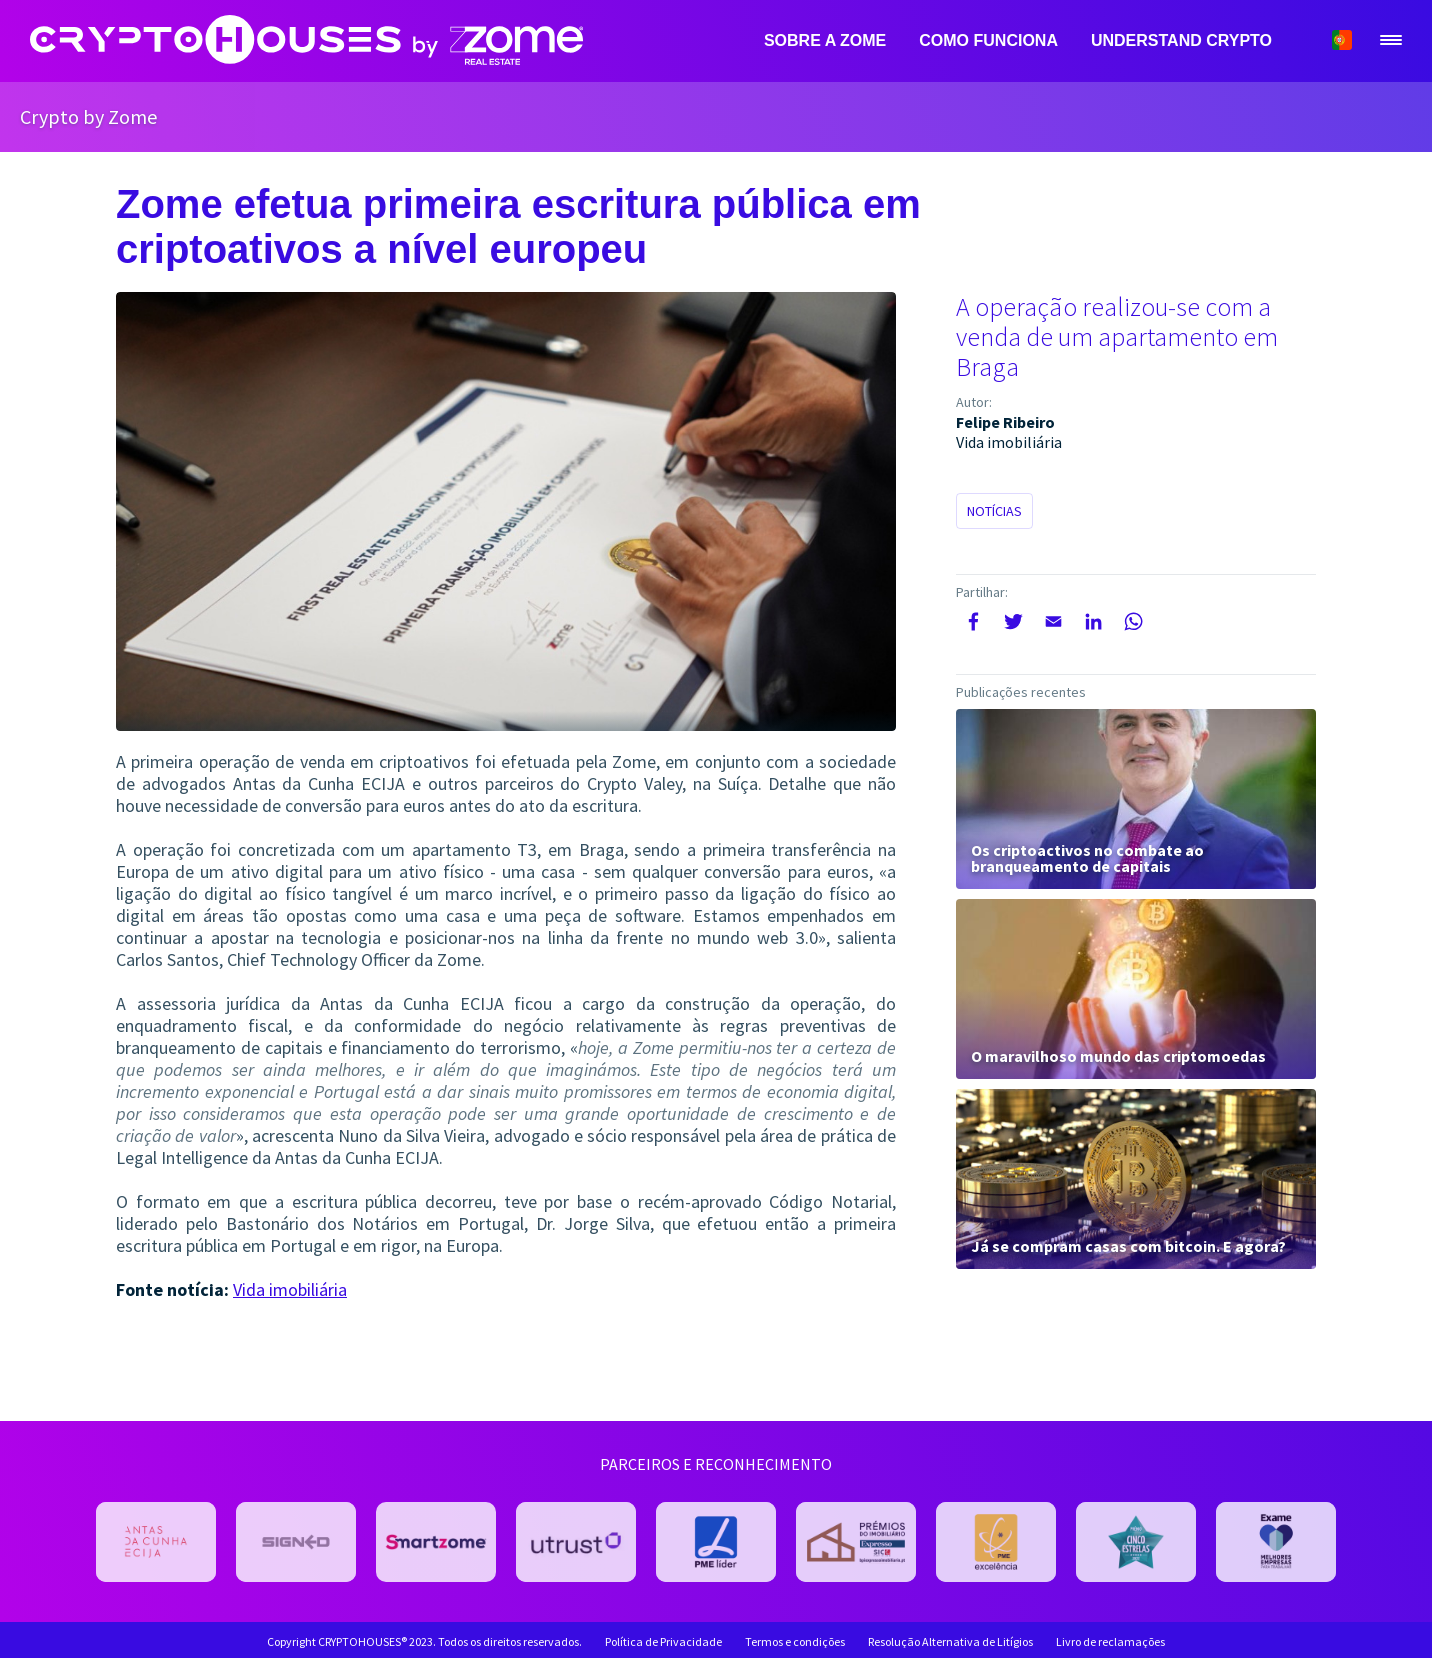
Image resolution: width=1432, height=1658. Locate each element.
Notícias (994, 511)
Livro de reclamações (1110, 1642)
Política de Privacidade (663, 1642)
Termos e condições (795, 1642)
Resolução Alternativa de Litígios (950, 1642)
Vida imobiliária (290, 1289)
